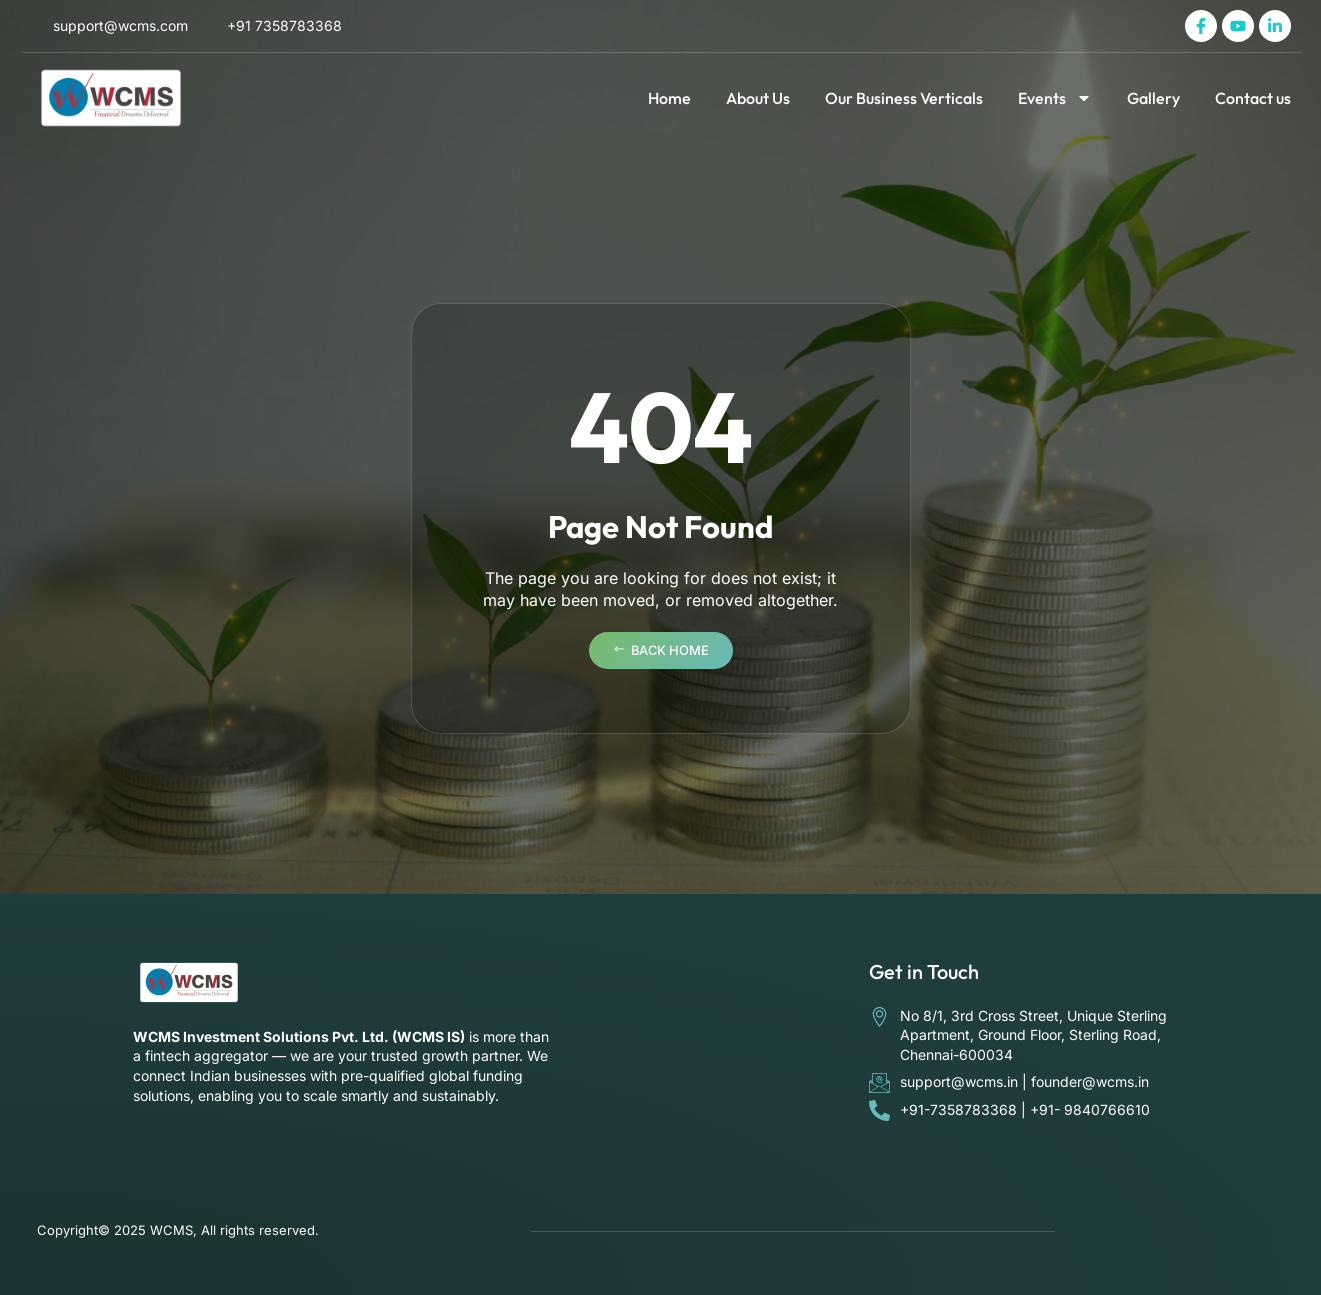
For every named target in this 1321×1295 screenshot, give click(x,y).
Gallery (1153, 98)
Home (669, 98)
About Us (758, 98)
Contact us (1253, 98)
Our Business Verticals (904, 98)
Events (1055, 98)
